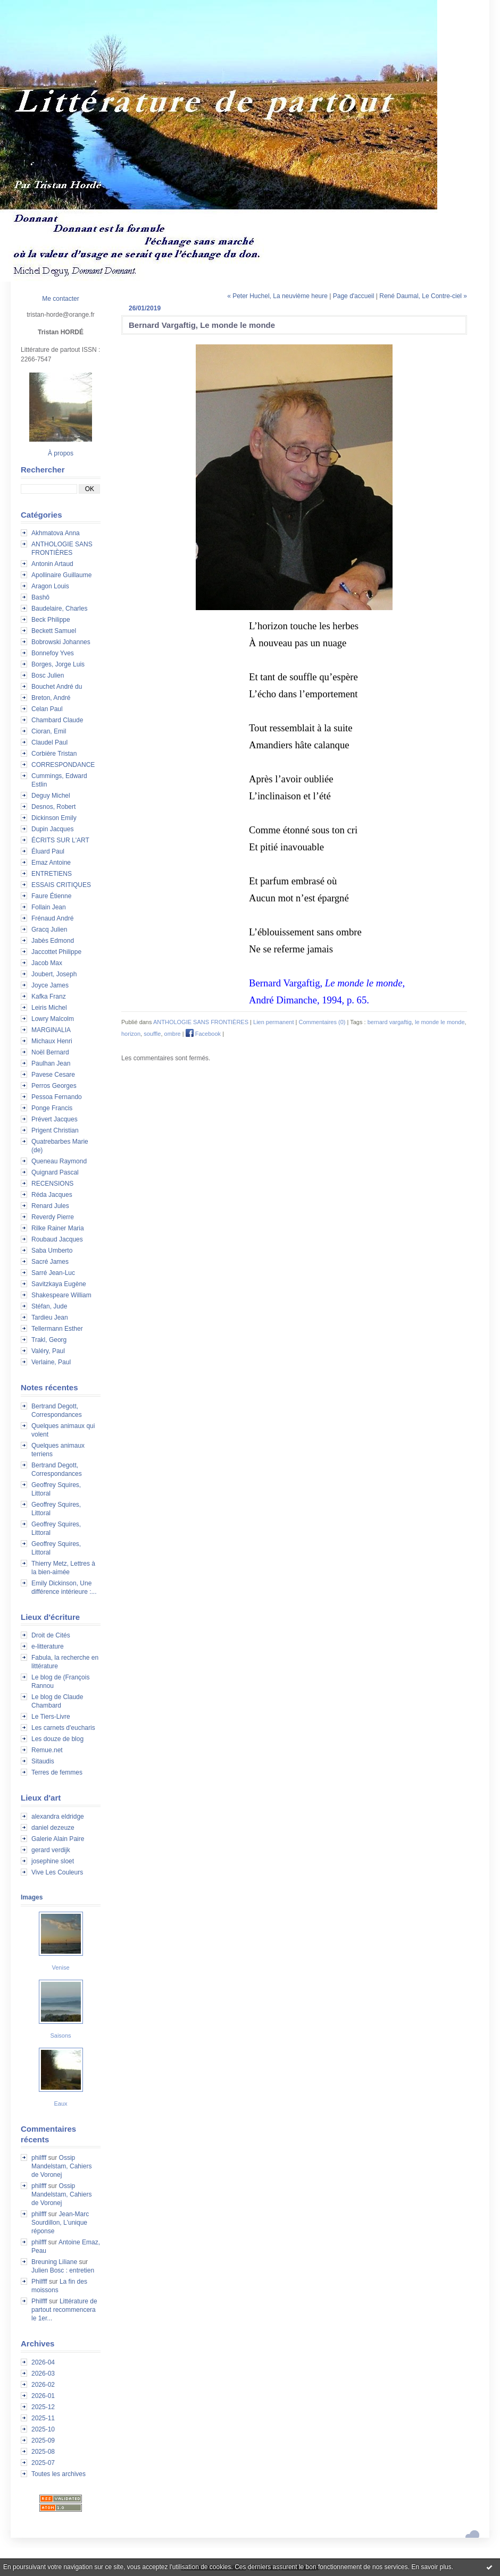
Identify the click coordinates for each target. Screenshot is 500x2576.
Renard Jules (50, 1206)
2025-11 (43, 2418)
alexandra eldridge (57, 1816)
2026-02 (43, 2384)
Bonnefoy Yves (52, 653)
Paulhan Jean (50, 1063)
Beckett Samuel (53, 631)
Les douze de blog (57, 1739)
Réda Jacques (51, 1194)
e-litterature (47, 1646)
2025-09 (43, 2440)
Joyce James (50, 985)
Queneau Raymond (59, 1161)
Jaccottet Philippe (56, 952)
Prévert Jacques (54, 1119)
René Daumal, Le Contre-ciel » (423, 296)
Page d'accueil (353, 296)
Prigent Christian (55, 1130)
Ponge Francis (51, 1108)
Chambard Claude (57, 720)
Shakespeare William (61, 1295)
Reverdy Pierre (52, 1217)
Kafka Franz (48, 996)
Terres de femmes (56, 1772)
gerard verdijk (50, 1850)
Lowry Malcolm (52, 1019)
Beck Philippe (50, 619)
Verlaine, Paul (51, 1362)
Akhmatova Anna (55, 533)
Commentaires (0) (321, 1022)
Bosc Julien (47, 675)
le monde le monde (440, 1022)
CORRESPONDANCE (63, 764)
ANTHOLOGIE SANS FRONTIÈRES (200, 1022)
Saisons (60, 2035)
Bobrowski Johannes (60, 642)
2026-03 (43, 2373)
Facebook (203, 1034)
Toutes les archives (58, 2474)
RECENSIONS (52, 1183)
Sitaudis (42, 1761)
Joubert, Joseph (54, 974)
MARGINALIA (51, 1030)
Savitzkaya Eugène (58, 1284)
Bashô (40, 597)
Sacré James (50, 1261)
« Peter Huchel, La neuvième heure (277, 296)
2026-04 (43, 2362)
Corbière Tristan (54, 753)
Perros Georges (54, 1085)
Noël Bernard (50, 1052)
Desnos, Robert (53, 806)
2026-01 (43, 2396)
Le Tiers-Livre (50, 1716)
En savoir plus (431, 2567)
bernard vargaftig (390, 1022)
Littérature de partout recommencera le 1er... (64, 2310)
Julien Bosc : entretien (62, 2270)
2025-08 (43, 2451)
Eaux (60, 2103)
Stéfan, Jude (49, 1306)
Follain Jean (48, 907)
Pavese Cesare (53, 1074)
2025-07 (43, 2463)
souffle (152, 1034)
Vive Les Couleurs (57, 1872)
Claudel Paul (49, 742)
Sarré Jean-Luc (53, 1273)
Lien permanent (273, 1022)
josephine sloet (52, 1861)
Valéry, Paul (48, 1351)
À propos (60, 453)
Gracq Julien (49, 929)
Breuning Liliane (54, 2262)
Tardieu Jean (49, 1317)
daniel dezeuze (52, 1827)
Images (32, 1897)
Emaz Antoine (51, 862)
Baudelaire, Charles (59, 608)
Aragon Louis (50, 586)
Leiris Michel (49, 1007)
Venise (60, 1967)
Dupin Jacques (52, 829)
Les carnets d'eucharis (63, 1728)
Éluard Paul (47, 851)
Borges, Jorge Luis (58, 664)
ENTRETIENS (51, 873)
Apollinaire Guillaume (61, 575)
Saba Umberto (51, 1250)
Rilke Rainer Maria (57, 1228)
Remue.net (47, 1750)
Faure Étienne (51, 896)
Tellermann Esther (57, 1328)
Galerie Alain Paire (57, 1839)
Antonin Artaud (52, 564)
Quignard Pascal (55, 1172)
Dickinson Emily (54, 818)
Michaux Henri (51, 1041)
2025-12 (43, 2407)
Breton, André (50, 698)
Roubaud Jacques (57, 1239)
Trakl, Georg (48, 1340)
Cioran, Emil (48, 731)
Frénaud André (52, 918)
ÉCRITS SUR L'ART (60, 840)
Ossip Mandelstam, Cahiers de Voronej (61, 2166)
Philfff (39, 2281)
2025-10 (43, 2429)
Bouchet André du (56, 686)
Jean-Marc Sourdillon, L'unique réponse (60, 2222)
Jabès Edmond (52, 940)
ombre (172, 1034)
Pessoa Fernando (56, 1097)
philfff (38, 2157)
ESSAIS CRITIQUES (61, 885)
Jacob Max (46, 963)
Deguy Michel (50, 795)
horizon (130, 1034)
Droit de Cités (50, 1635)
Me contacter (60, 298)
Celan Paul (47, 709)
